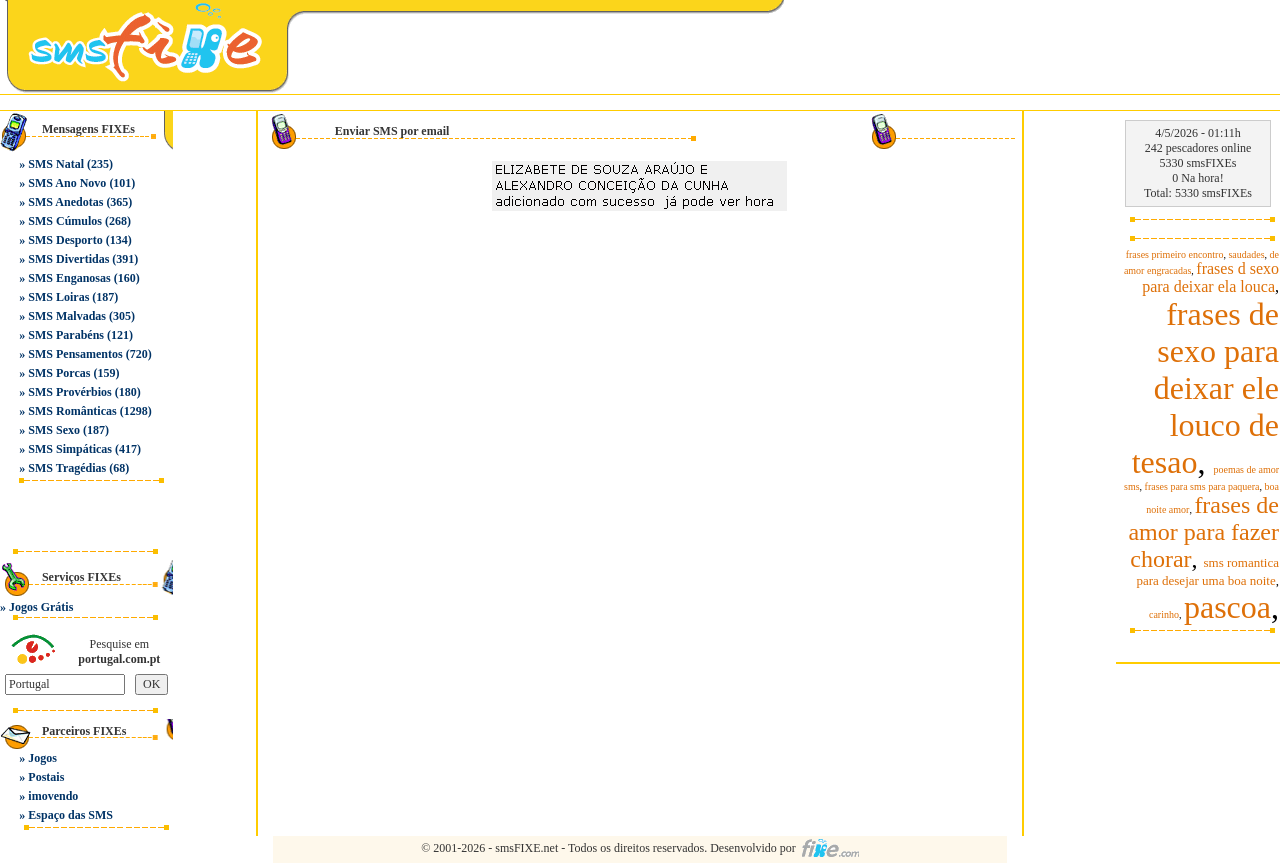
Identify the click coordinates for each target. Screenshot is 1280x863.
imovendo (53, 796)
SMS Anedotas (65, 202)
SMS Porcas (59, 373)
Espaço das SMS (70, 815)
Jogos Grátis (41, 607)
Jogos (42, 758)
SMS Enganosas (69, 278)
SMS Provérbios (69, 392)
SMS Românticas (72, 411)
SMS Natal (56, 164)
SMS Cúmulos (65, 221)
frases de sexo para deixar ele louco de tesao (1205, 388)
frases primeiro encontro (1175, 254)
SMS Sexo (54, 430)
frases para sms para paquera (1202, 486)
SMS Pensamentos (75, 354)
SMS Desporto (65, 240)
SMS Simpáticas (70, 449)
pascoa (1227, 607)
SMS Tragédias (67, 468)
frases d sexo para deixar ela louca (1210, 277)
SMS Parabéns (66, 335)
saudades (1246, 254)
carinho (1164, 614)
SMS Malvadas (67, 316)
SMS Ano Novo (67, 183)
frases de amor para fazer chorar (1203, 532)
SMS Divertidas (68, 259)
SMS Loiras (58, 297)
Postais (46, 777)
